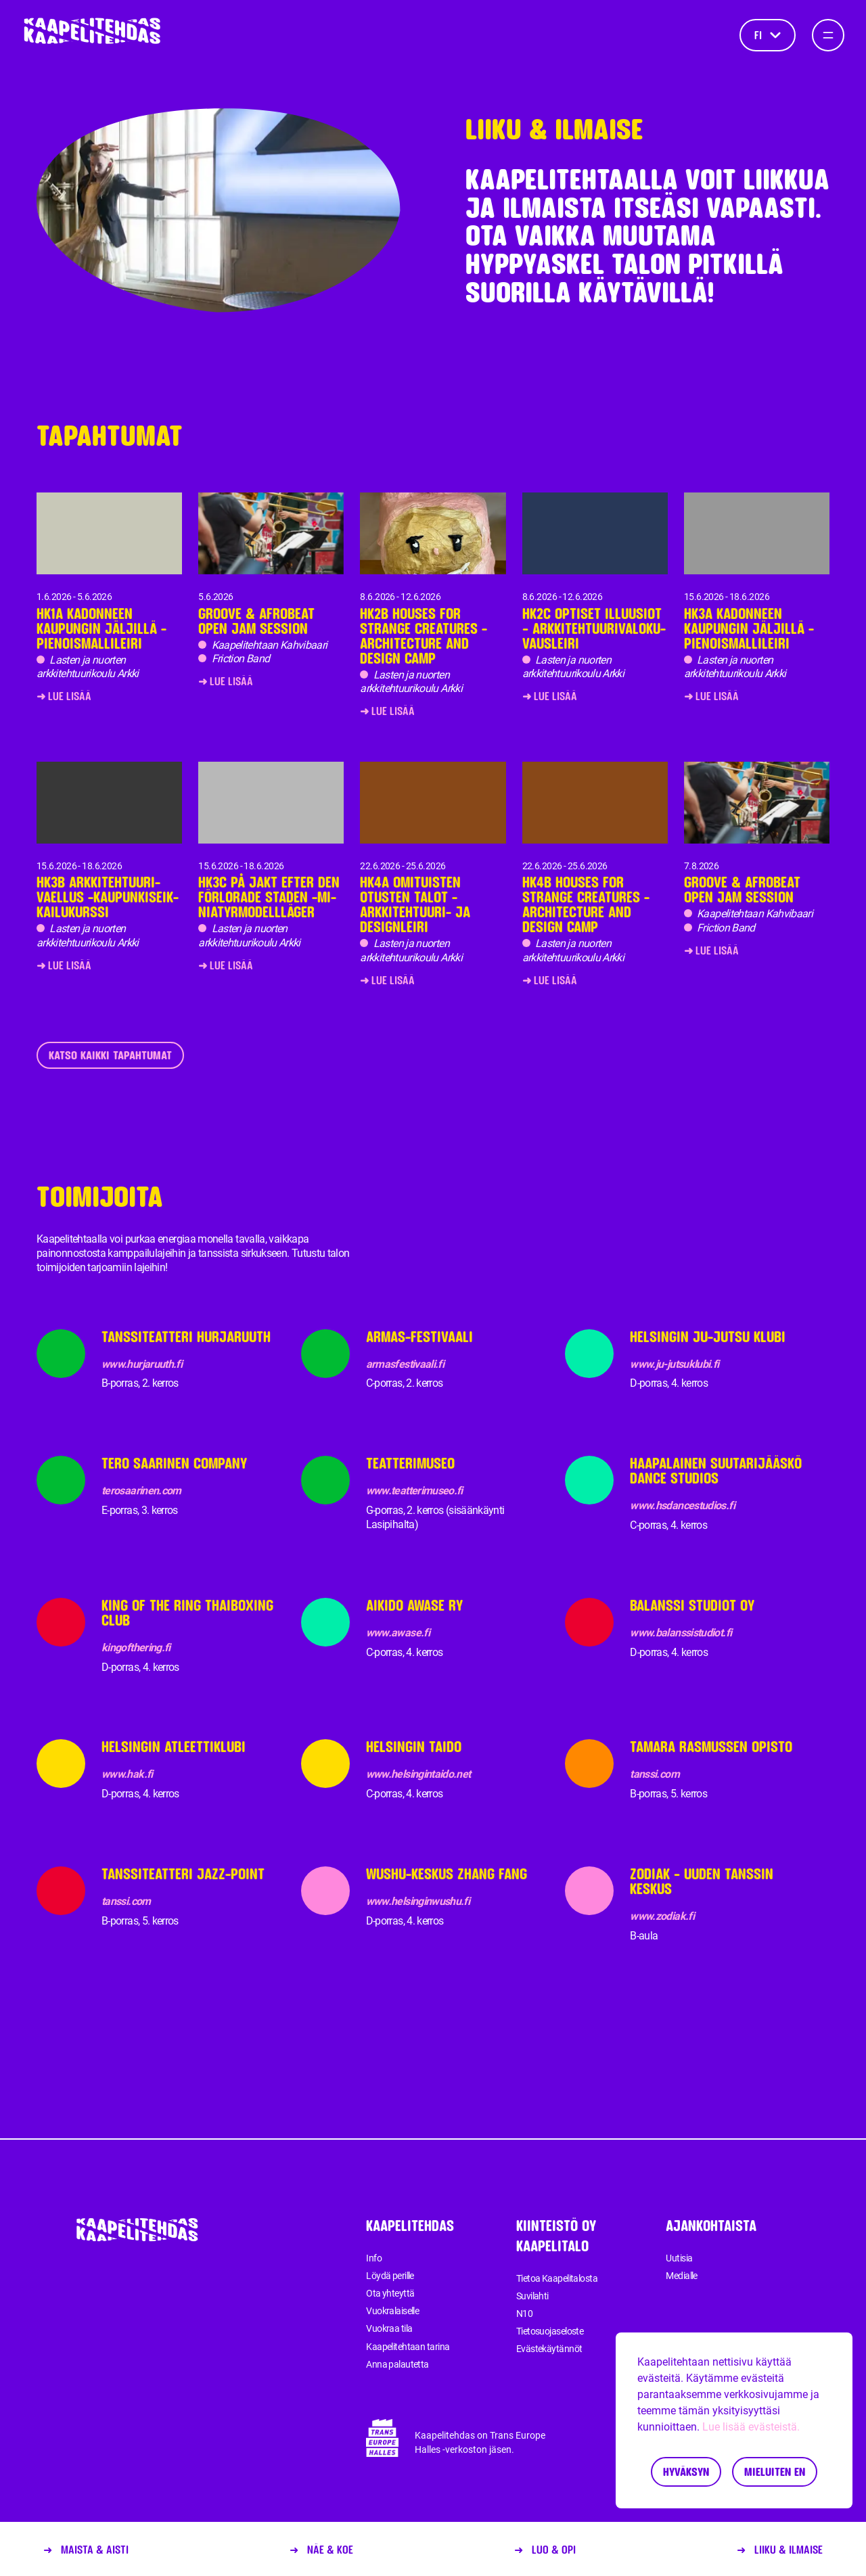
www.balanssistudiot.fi (680, 1632)
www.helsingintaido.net (418, 1774)
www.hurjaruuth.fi (141, 1364)
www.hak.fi (127, 1774)
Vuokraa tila (389, 2328)
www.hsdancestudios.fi (682, 1505)
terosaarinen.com (141, 1490)
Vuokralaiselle (392, 2310)
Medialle (682, 2275)
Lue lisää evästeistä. (751, 2426)
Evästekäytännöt (549, 2348)
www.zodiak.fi (662, 1916)
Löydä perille (390, 2275)
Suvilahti (532, 2296)
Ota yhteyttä (390, 2293)
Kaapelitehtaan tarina (407, 2346)
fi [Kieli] (767, 34)
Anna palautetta (397, 2364)
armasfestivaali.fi (405, 1364)
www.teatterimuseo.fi (414, 1490)
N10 (524, 2313)
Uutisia (679, 2258)
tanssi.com (654, 1774)
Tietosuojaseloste (549, 2331)
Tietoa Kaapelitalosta (556, 2278)
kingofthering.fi (135, 1647)
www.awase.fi (398, 1632)
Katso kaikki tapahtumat (110, 1055)
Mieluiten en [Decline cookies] (774, 2471)
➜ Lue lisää (64, 695)
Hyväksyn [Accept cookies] (686, 2471)
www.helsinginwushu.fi (418, 1901)
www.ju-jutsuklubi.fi (674, 1364)
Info (374, 2258)
